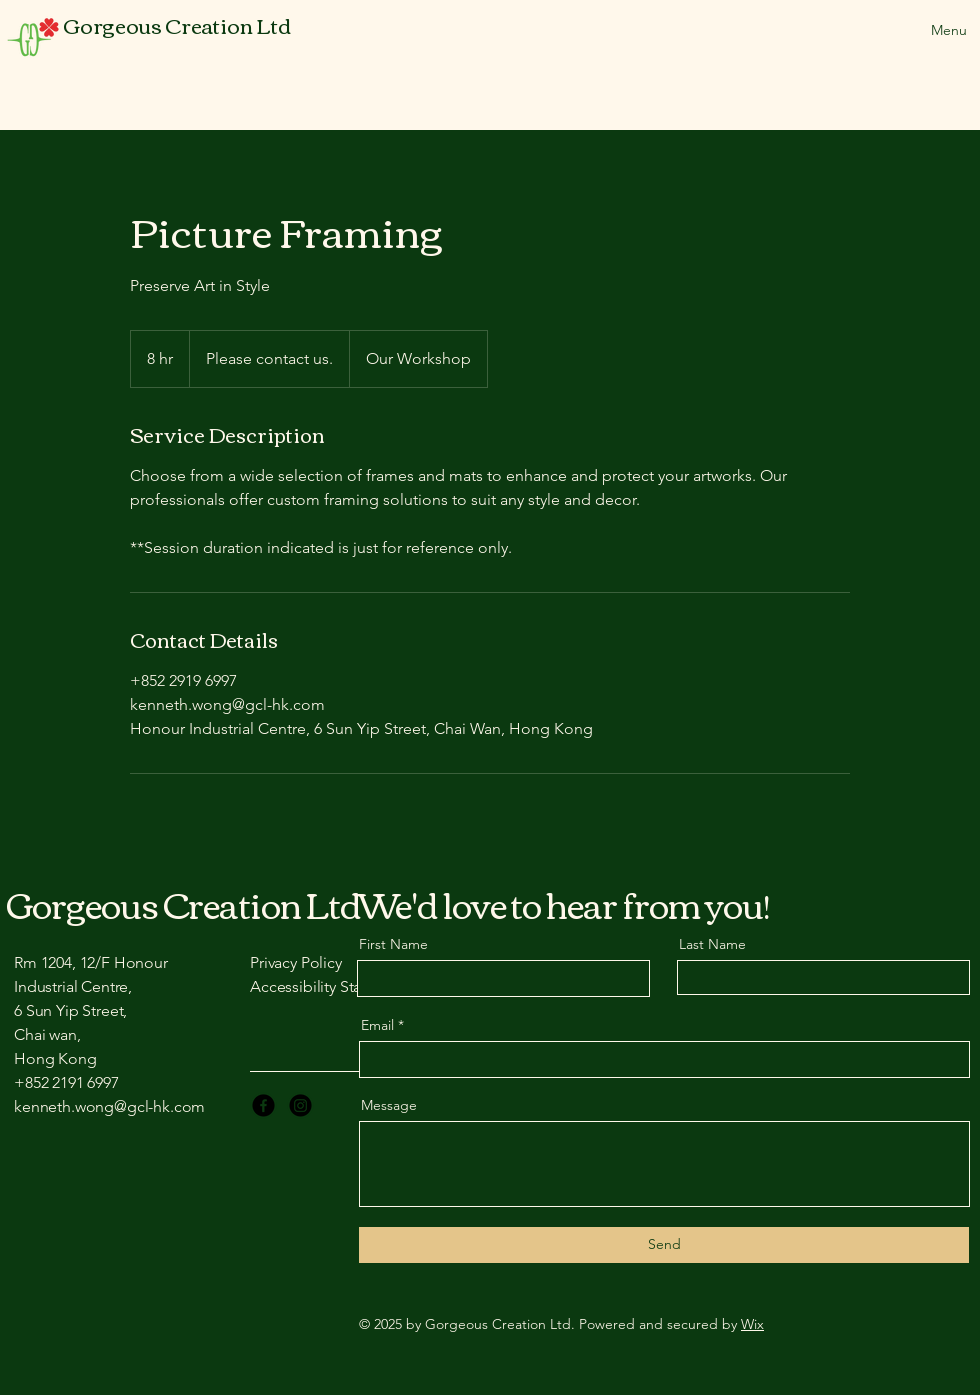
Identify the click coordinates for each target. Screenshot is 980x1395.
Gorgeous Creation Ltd (183, 903)
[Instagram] (300, 1105)
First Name (393, 944)
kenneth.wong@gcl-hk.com (109, 1106)
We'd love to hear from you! (563, 903)
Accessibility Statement (330, 986)
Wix (752, 1324)
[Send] (664, 1245)
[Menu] (927, 30)
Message (389, 1105)
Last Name (712, 944)
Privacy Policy (296, 962)
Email (377, 1025)
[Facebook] (263, 1105)
